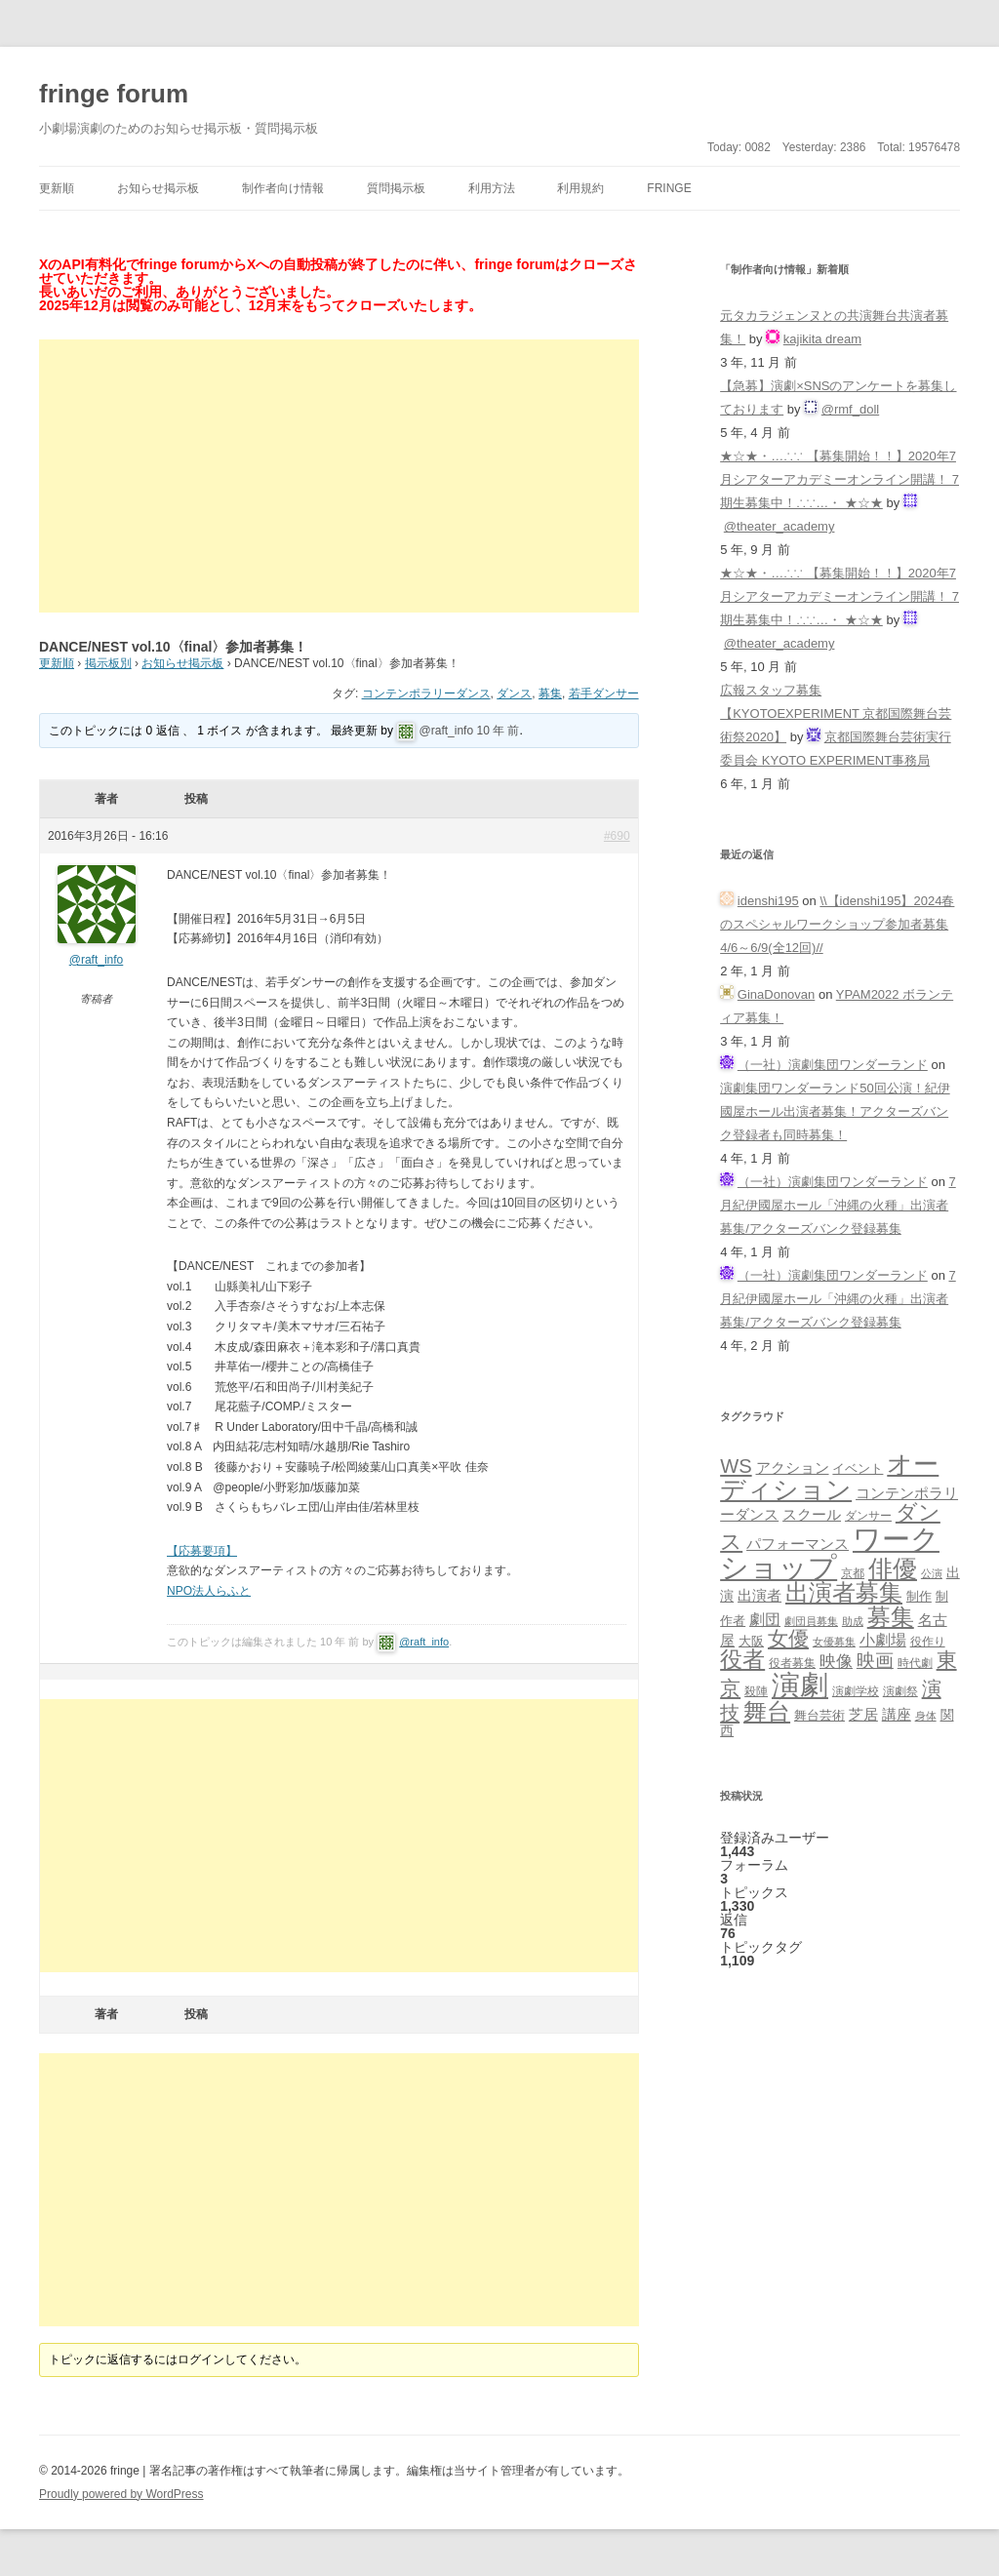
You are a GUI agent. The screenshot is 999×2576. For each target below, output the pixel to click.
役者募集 (792, 1663)
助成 (852, 1621)
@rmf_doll (850, 409)
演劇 (800, 1685)
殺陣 (756, 1691)
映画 (875, 1660)
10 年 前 (497, 730)
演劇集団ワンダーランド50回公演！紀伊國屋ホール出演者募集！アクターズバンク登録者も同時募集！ (834, 1111)
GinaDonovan (777, 994)
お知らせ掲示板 (158, 188)
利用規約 (580, 188)
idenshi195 (768, 900)
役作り (927, 1641)
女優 (788, 1638)
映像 (836, 1661)
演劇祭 (900, 1690)
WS (735, 1466)
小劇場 (882, 1639)
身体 (926, 1716)
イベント (857, 1469)
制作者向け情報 (283, 188)
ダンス (514, 693)
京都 (852, 1572)
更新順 (56, 188)
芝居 (863, 1714)
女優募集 (834, 1641)
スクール (811, 1515)
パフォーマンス (797, 1544)
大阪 (751, 1641)
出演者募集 (843, 1592)
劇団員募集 (811, 1621)
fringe (669, 188)
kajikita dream (822, 339)
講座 (896, 1715)
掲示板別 (108, 663)
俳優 (892, 1568)
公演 (931, 1573)
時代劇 (915, 1663)
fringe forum (113, 93)
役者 (742, 1659)
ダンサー (868, 1515)
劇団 (764, 1619)
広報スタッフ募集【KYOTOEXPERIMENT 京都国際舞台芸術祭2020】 (835, 713)
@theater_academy (779, 526)
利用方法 (491, 188)
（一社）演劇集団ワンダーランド (833, 1064)
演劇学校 (855, 1690)
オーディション (829, 1476)
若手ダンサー (604, 693)
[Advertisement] (339, 476)
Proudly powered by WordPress (121, 2494)
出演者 (759, 1595)
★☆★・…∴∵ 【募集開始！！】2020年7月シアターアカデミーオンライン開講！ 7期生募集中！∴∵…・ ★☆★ (839, 479)
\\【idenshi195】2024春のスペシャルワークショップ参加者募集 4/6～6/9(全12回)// (837, 924)
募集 (550, 693)
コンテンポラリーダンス (426, 693)
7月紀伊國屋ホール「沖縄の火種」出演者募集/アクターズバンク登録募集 (838, 1205)
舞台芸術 (819, 1716)
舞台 (766, 1711)
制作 (919, 1596)
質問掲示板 (396, 188)
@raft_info (447, 730)
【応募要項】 (202, 1551)
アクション (792, 1467)
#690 (617, 836)
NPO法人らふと (209, 1591)
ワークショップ (829, 1553)
